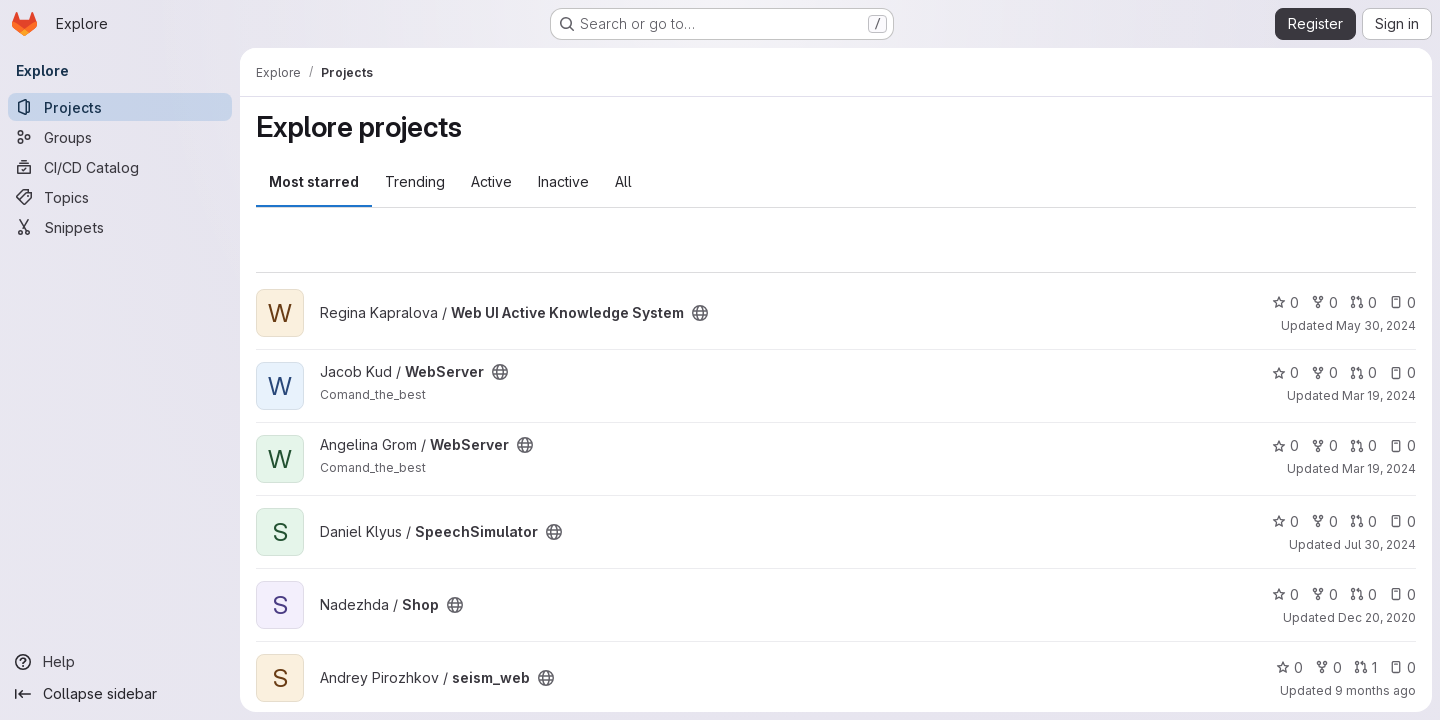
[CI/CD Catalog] (120, 167)
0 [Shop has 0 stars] (1285, 594)
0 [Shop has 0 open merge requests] (1363, 594)
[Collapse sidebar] (120, 694)
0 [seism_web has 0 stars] (1289, 667)
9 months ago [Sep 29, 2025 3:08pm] (1375, 690)
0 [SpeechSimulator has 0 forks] (1324, 521)
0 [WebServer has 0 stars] (1285, 372)
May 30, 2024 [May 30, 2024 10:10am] (1376, 325)
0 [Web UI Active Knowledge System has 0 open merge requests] (1363, 302)
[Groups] (120, 137)
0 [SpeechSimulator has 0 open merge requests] (1363, 521)
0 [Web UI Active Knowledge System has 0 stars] (1285, 302)
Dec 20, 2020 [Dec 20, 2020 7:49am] (1377, 617)
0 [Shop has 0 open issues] (1402, 594)
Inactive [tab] (563, 181)
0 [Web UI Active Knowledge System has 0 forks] (1324, 302)
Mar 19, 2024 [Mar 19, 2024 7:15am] (1379, 395)
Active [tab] (491, 181)
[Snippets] (120, 227)
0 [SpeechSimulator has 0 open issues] (1402, 521)
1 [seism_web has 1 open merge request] (1365, 667)
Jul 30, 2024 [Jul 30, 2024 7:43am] (1380, 544)
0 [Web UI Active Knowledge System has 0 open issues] (1402, 302)
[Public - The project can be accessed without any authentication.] (700, 313)
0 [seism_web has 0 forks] (1328, 667)
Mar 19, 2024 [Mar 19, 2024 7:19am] (1379, 468)
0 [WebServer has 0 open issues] (1402, 372)
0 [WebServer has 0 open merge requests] (1363, 372)
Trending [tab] (415, 181)
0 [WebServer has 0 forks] (1324, 372)
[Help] (120, 662)
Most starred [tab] (314, 181)
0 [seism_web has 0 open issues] (1402, 667)
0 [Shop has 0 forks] (1324, 594)
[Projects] (120, 107)
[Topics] (120, 197)
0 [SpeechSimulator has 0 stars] (1285, 521)
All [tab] (623, 181)
